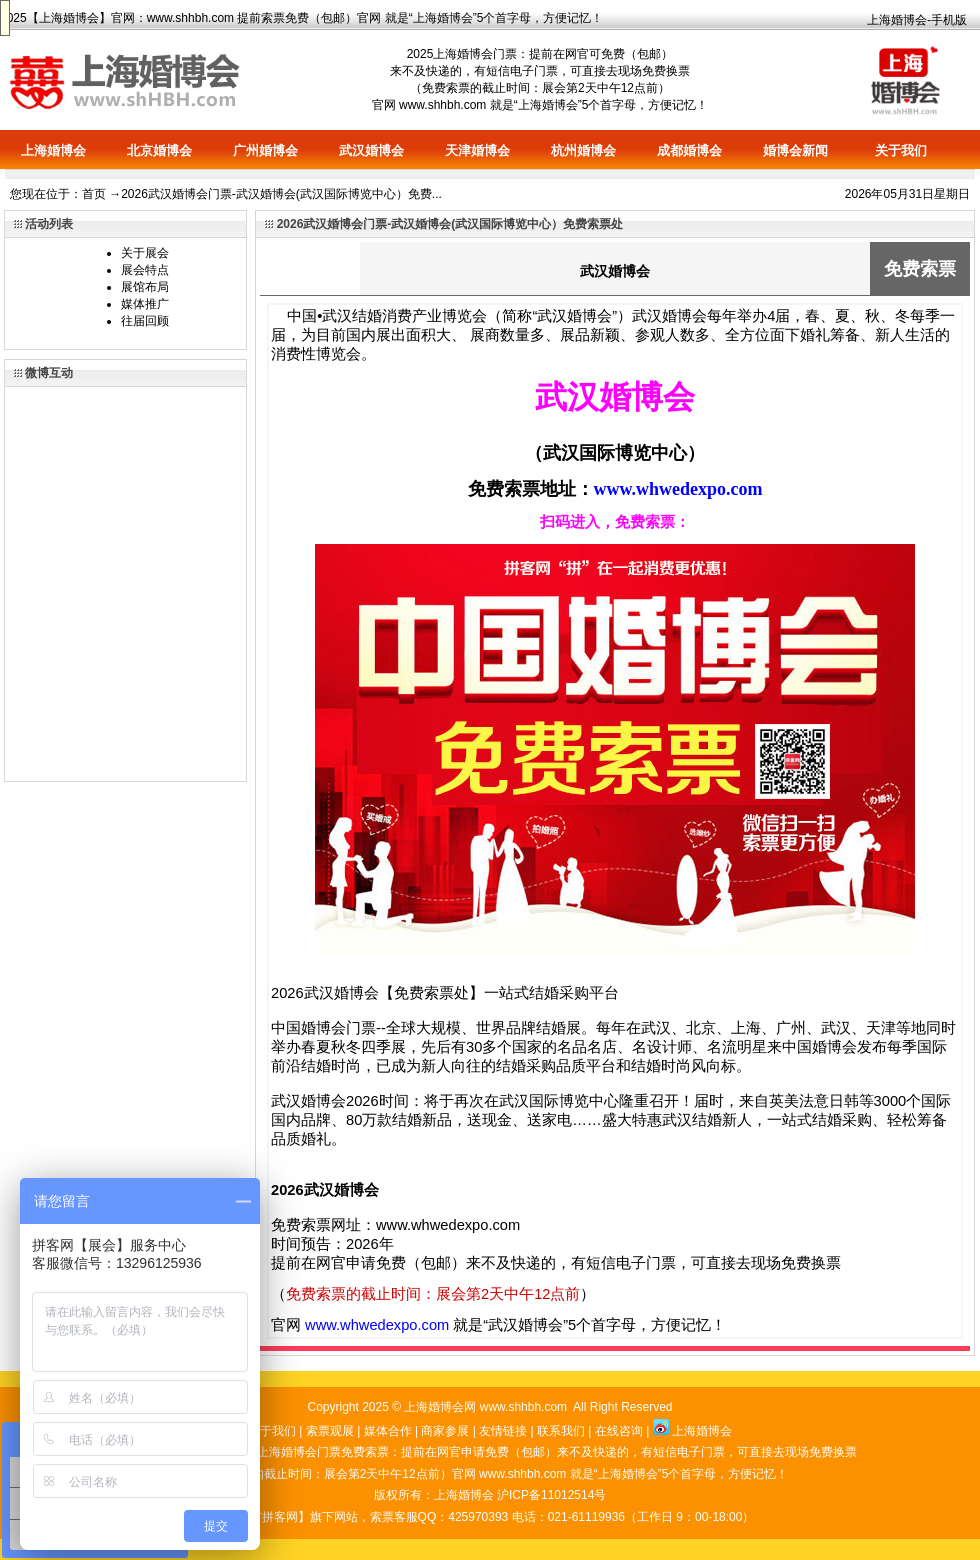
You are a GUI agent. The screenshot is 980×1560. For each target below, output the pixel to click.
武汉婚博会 (371, 150)
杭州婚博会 (583, 150)
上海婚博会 (69, 18)
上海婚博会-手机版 (917, 20)
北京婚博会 (159, 150)
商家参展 (445, 1431)
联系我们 (561, 1431)
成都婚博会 (689, 150)
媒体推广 (145, 304)
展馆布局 (145, 287)
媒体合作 (388, 1431)
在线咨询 (619, 1431)
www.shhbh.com (190, 18)
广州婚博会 (265, 150)
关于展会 (145, 253)
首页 (94, 194)
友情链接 (503, 1431)
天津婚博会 (477, 150)
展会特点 (145, 270)
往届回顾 (145, 321)
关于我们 (901, 150)
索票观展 (330, 1431)
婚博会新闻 (795, 150)
